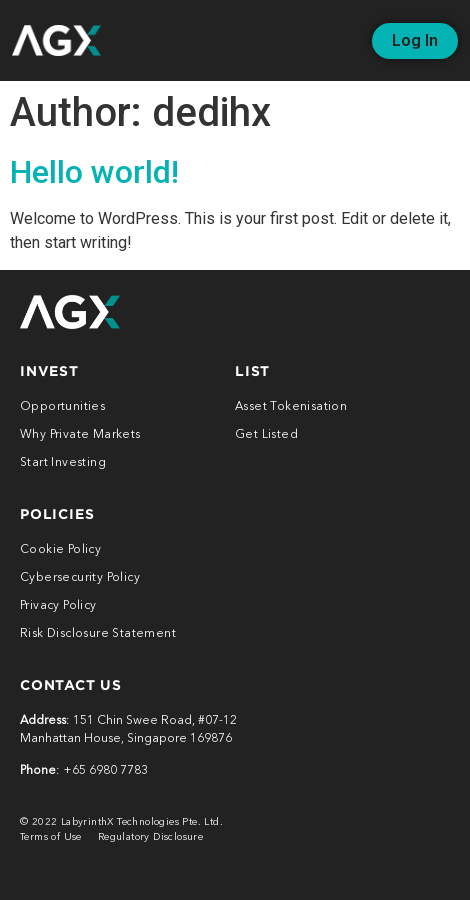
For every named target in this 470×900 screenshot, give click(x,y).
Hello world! (94, 172)
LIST (252, 370)
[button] (415, 41)
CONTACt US (71, 684)
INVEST (49, 370)
